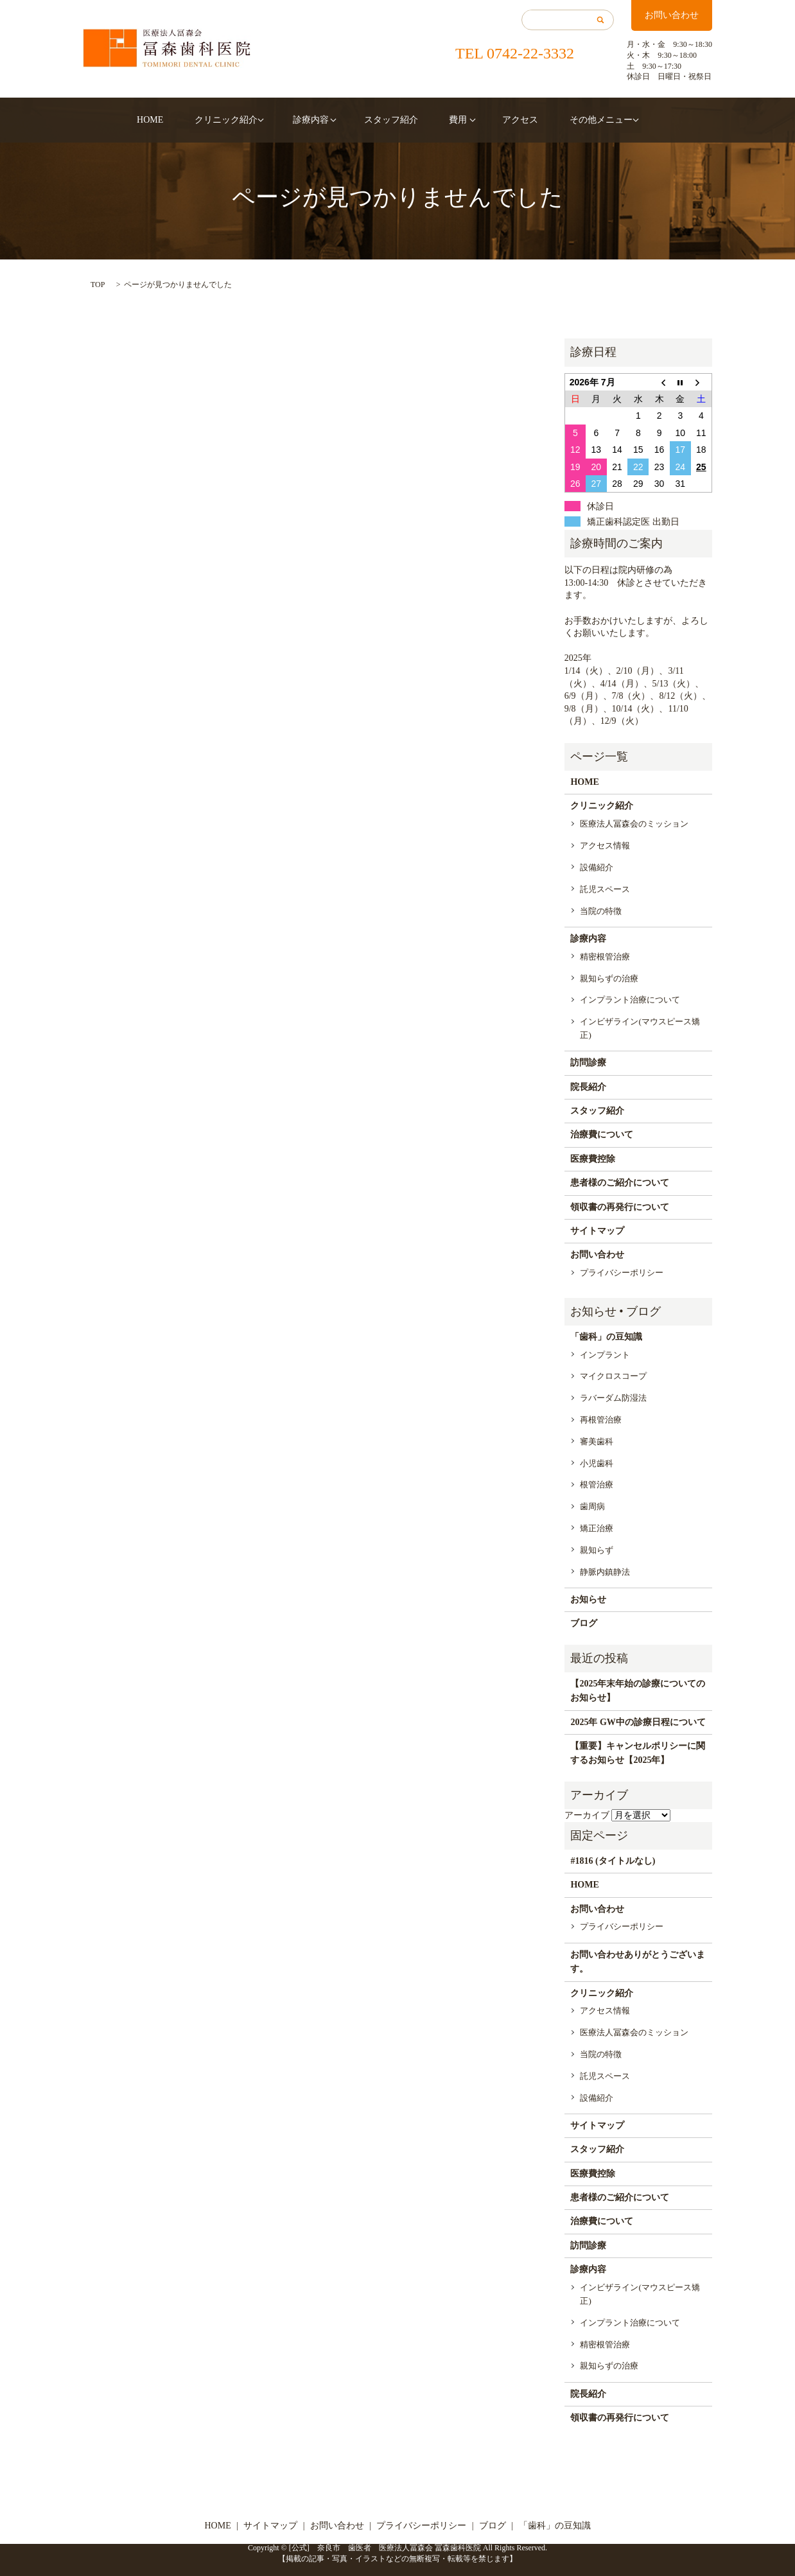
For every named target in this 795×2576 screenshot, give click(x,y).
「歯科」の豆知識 (606, 1337)
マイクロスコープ (613, 1376)
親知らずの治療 (609, 978)
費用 (448, 120)
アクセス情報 (605, 845)
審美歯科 (596, 1441)
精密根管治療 (605, 956)
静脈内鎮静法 (605, 1572)
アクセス (506, 120)
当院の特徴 (601, 911)
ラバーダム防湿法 (613, 1398)
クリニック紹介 (235, 120)
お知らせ (588, 1599)
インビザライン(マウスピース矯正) (639, 1028)
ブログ (583, 1623)
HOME (169, 120)
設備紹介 (596, 867)
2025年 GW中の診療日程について (637, 1722)
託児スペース (605, 889)
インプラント (605, 1355)
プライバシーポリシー (621, 1272)
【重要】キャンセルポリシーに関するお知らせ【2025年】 (637, 1753)
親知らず (596, 1550)
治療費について (601, 1134)
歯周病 (592, 1506)
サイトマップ (597, 1231)
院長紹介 (588, 1087)
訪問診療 (588, 1062)
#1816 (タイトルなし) (612, 1861)
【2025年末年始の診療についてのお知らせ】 (637, 1691)
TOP (98, 284)
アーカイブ (586, 1815)
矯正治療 (596, 1528)
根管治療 (596, 1484)
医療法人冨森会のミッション (634, 823)
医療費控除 (592, 1159)
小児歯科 (596, 1463)
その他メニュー (577, 120)
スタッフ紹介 (391, 120)
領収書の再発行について (619, 1207)
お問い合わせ (672, 15)
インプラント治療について (630, 999)
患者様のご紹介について (619, 1182)
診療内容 (315, 120)
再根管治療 (601, 1419)
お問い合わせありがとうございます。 (637, 1962)
